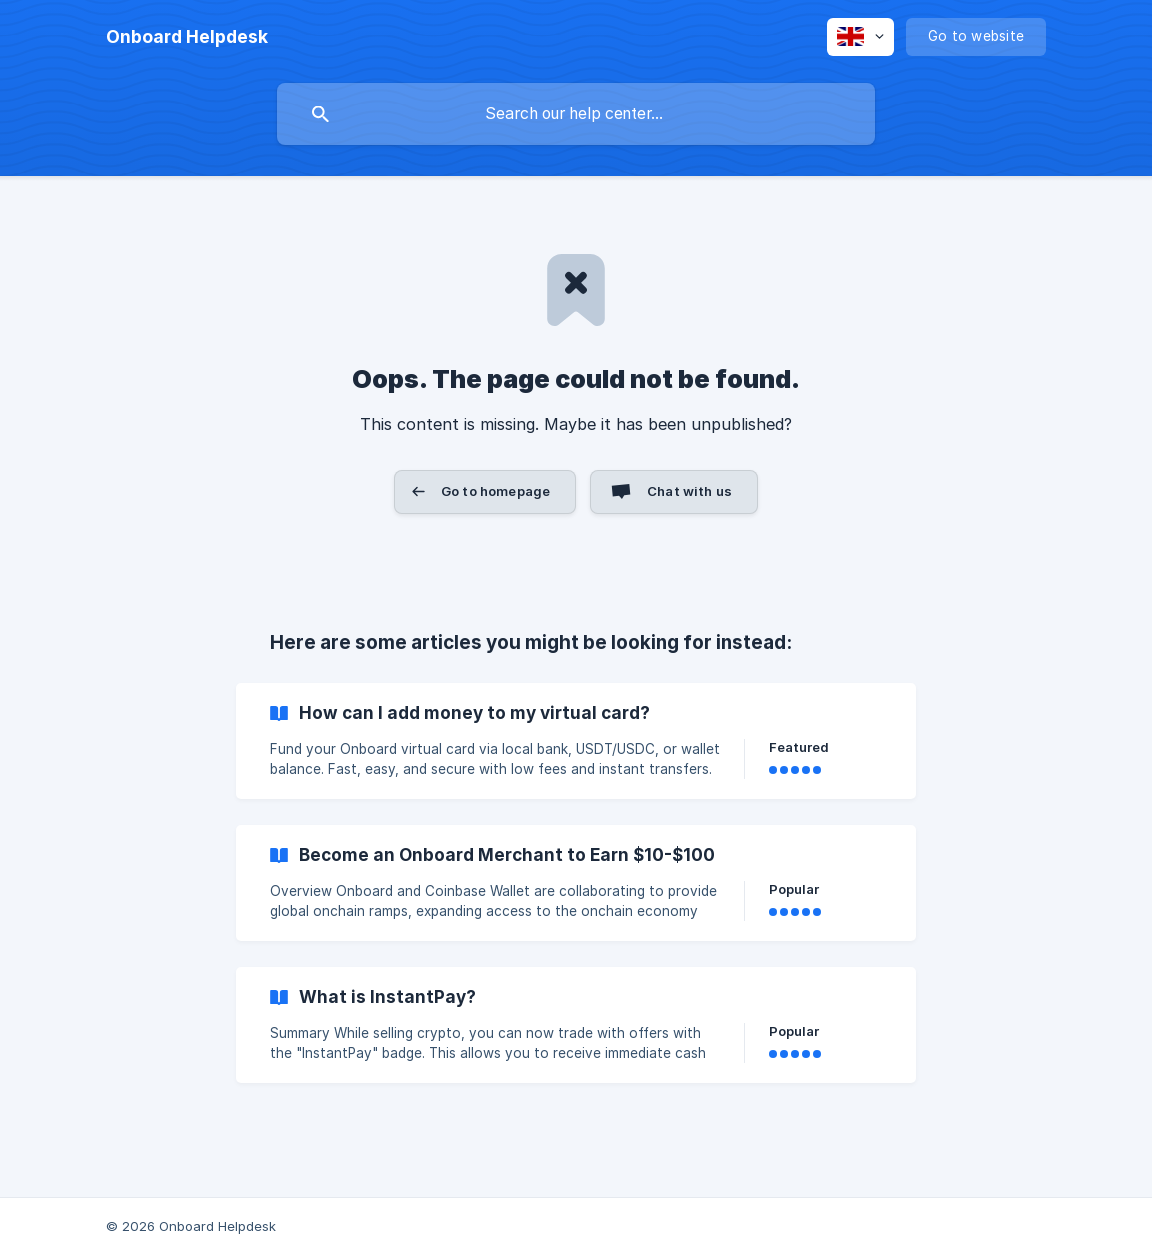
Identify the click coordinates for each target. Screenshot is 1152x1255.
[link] (576, 741)
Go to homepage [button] (495, 491)
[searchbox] (576, 114)
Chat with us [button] (689, 491)
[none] (187, 37)
